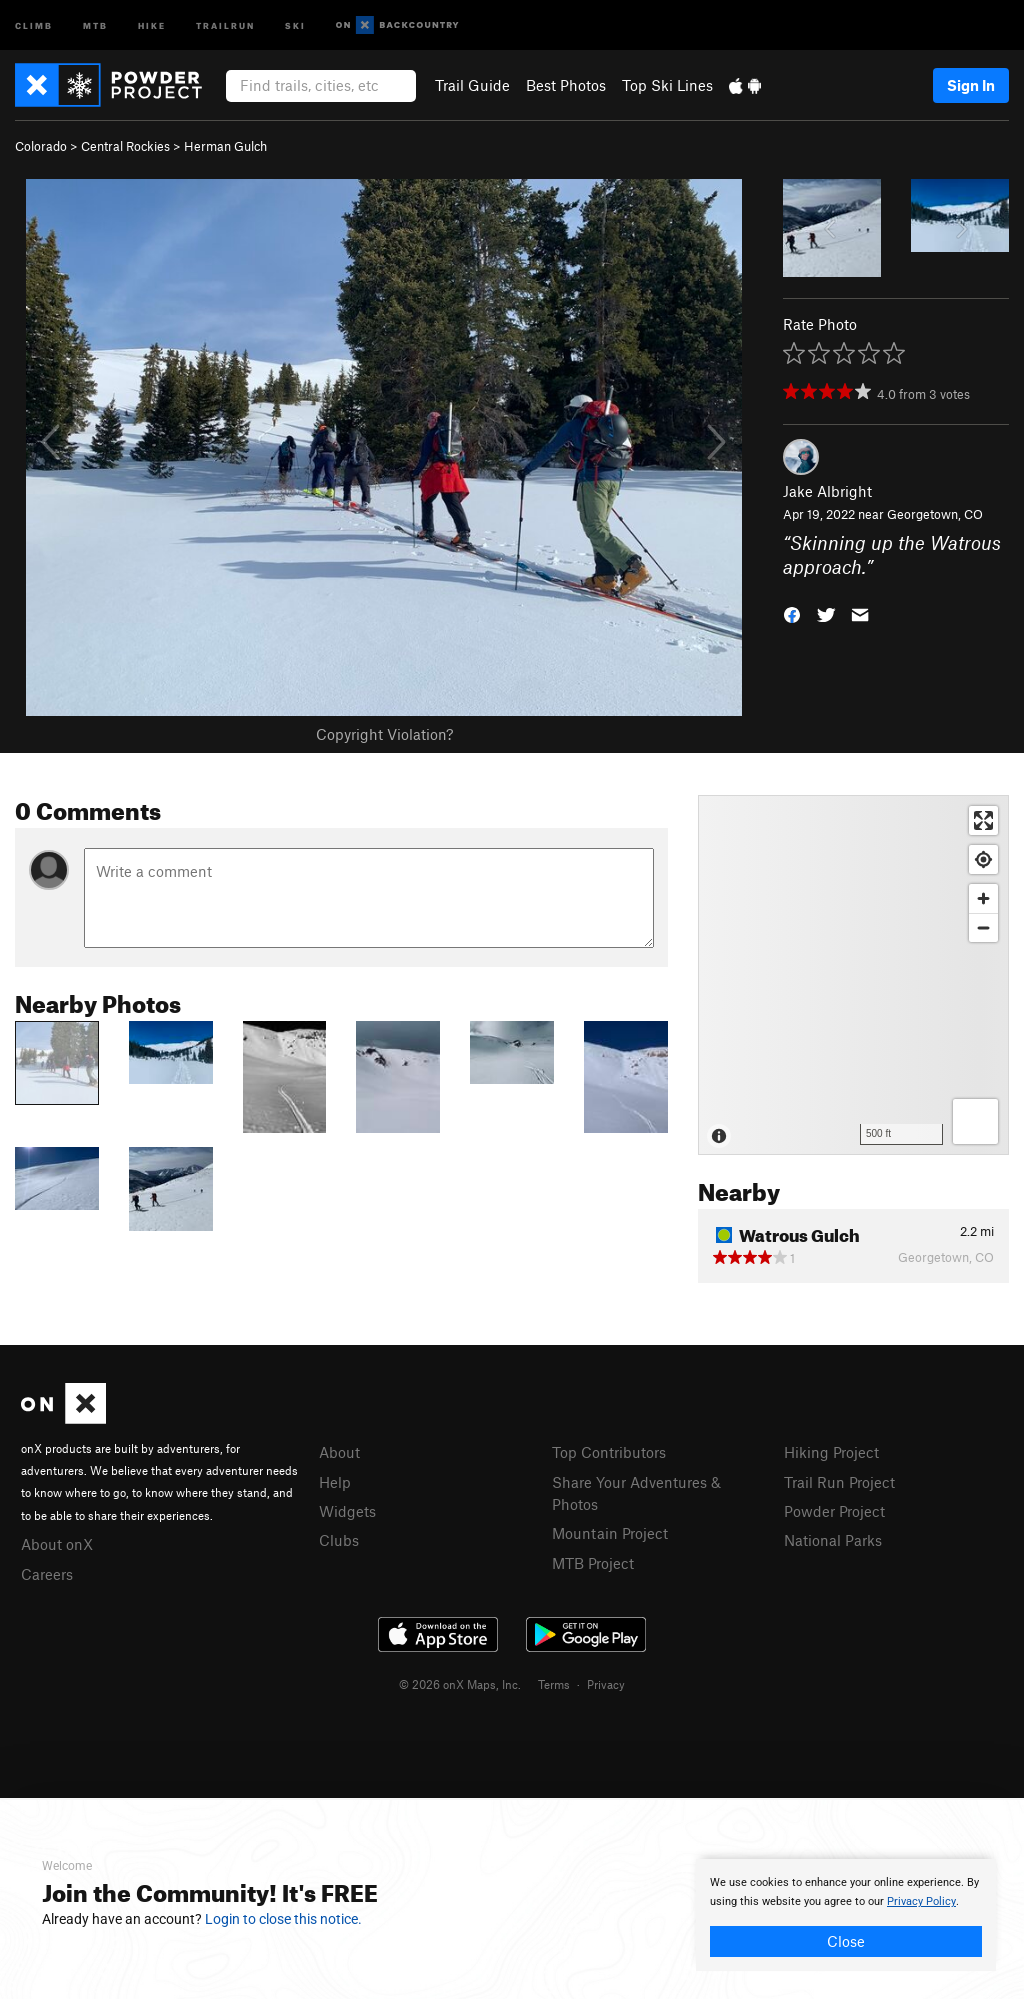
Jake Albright (827, 491)
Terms (554, 1684)
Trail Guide (472, 85)
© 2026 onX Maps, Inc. (460, 1684)
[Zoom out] (983, 927)
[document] (846, 1915)
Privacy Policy (921, 1901)
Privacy (606, 1684)
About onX (57, 1544)
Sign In (971, 85)
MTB (95, 24)
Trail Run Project (839, 1482)
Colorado (41, 146)
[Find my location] (983, 859)
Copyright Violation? (384, 734)
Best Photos (566, 85)
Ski (295, 24)
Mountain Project (610, 1533)
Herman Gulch (225, 146)
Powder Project (834, 1511)
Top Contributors (609, 1452)
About (339, 1452)
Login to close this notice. (283, 1919)
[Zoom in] (983, 898)
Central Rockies (125, 146)
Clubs (339, 1540)
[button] (792, 613)
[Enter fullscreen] (983, 820)
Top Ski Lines (667, 85)
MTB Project (593, 1563)
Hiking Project (831, 1452)
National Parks (833, 1540)
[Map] (853, 975)
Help (335, 1482)
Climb (34, 24)
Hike (152, 24)
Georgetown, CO (935, 514)
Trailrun (225, 24)
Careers (47, 1574)
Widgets (347, 1511)
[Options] (975, 1121)
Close (846, 1941)
